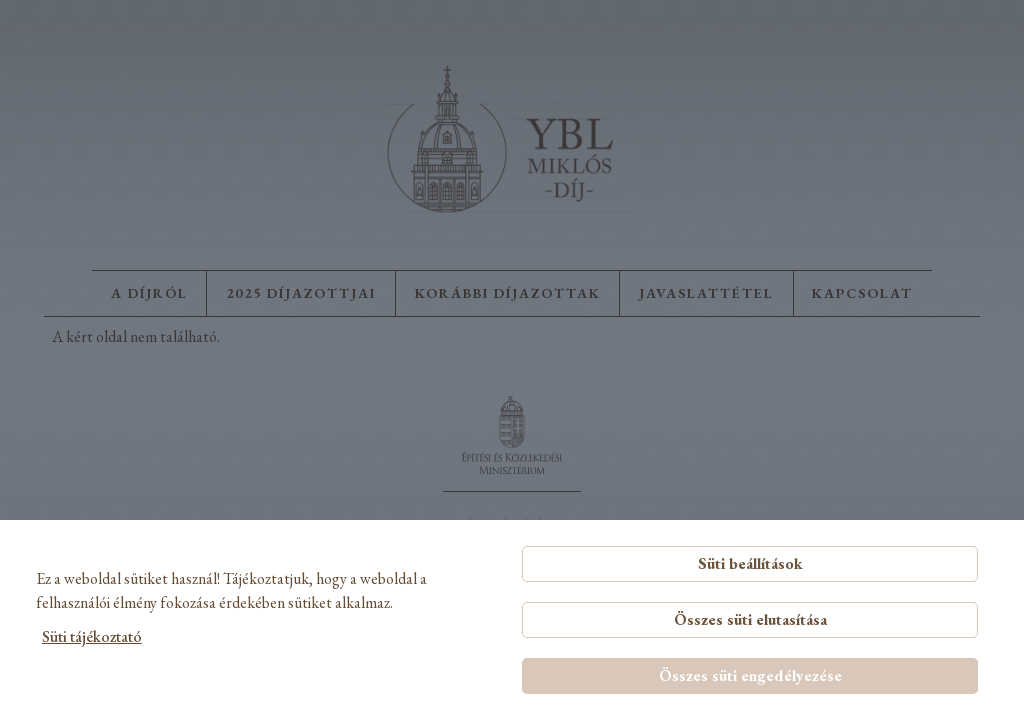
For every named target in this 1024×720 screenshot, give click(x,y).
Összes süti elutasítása (750, 619)
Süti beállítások (750, 563)
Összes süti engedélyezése (750, 675)
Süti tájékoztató (92, 636)
